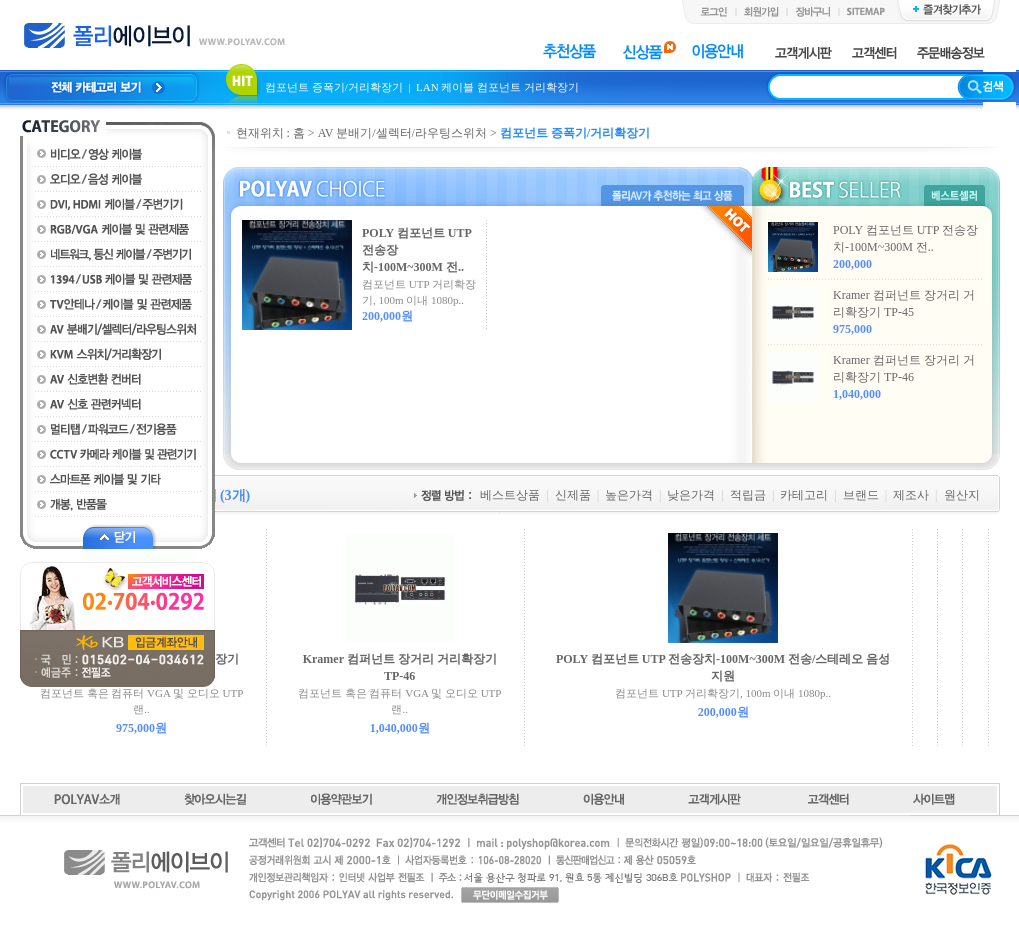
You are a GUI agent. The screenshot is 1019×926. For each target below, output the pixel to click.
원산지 (962, 495)
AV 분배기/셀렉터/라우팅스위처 (402, 133)
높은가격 (629, 495)
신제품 (573, 495)
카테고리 (804, 495)
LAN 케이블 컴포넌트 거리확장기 (497, 87)
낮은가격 (691, 495)
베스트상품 (510, 495)
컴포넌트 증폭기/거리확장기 (335, 87)
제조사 (911, 495)
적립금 (748, 495)
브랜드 (861, 495)
